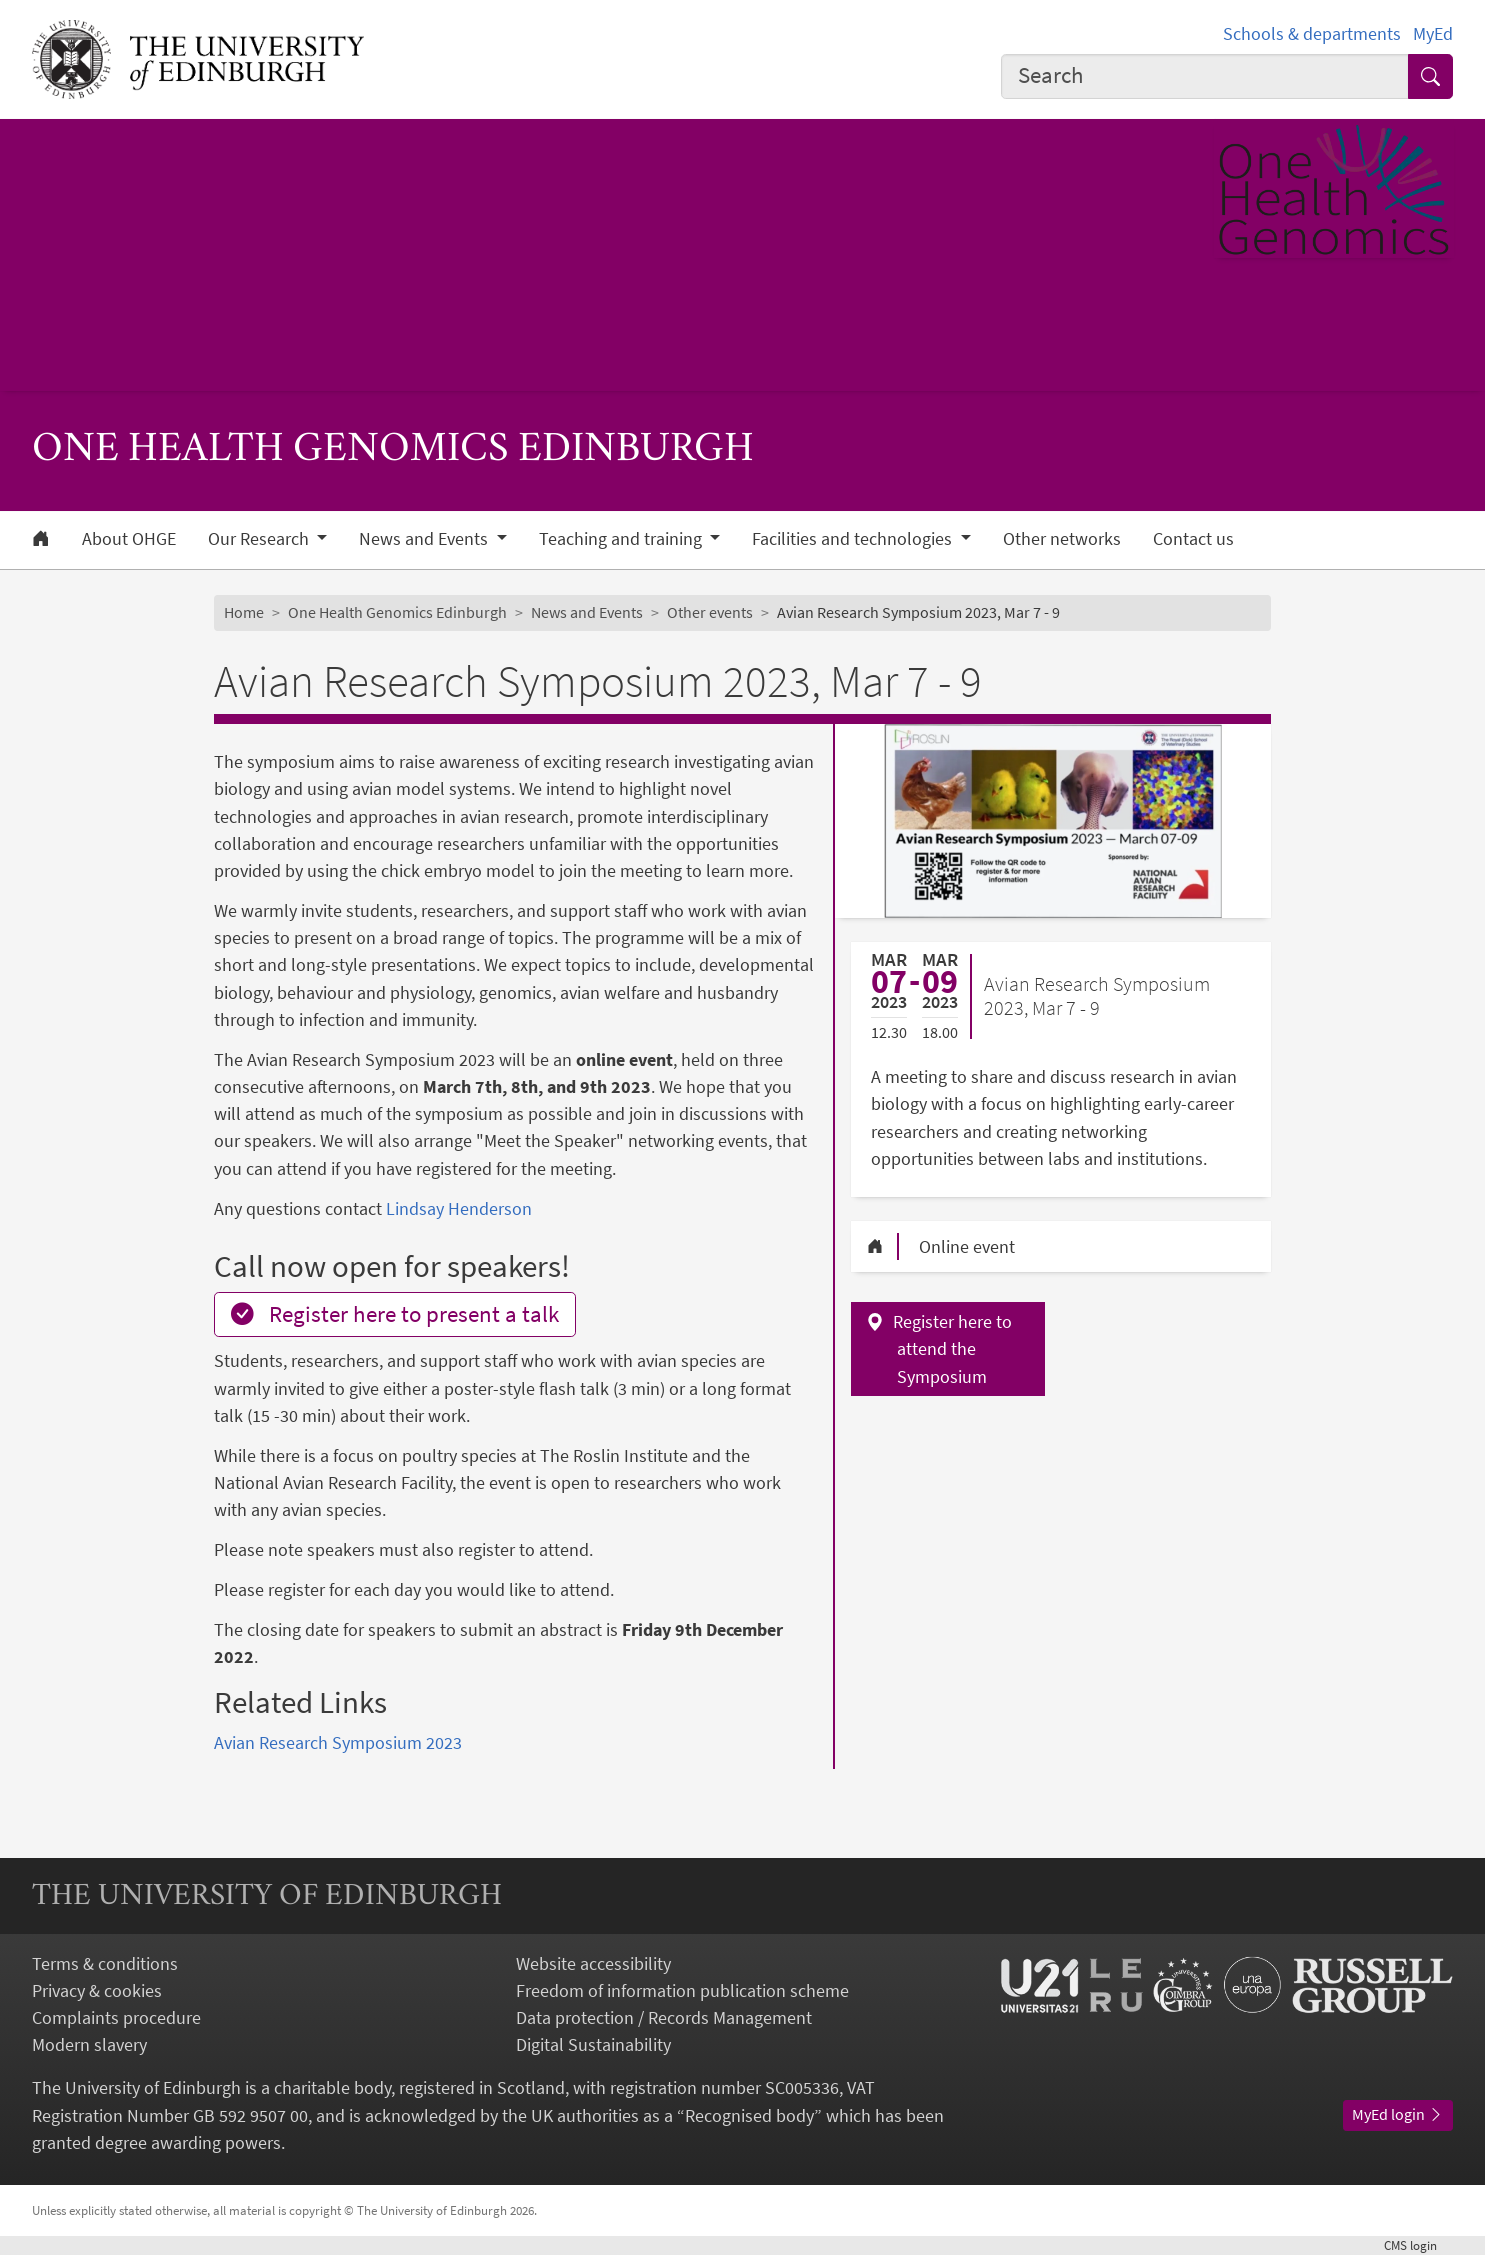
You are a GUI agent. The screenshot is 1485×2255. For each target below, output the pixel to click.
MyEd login (1398, 2114)
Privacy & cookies (97, 1990)
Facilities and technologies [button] (854, 539)
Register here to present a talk (395, 1314)
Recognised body (749, 2115)
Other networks (1062, 539)
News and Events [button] (425, 539)
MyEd (1433, 33)
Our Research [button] (260, 539)
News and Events (587, 612)
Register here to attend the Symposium (952, 1348)
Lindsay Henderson (459, 1208)
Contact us (1193, 539)
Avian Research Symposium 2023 (338, 1742)
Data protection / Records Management (664, 2017)
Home (244, 612)
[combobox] (1205, 76)
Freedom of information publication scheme (682, 1990)
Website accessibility (593, 1963)
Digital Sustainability (593, 2044)
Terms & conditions (105, 1963)
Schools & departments (1312, 33)
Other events (710, 612)
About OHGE (129, 539)
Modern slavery (89, 2044)
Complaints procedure (116, 2017)
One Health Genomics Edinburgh (397, 612)
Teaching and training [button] (622, 539)
